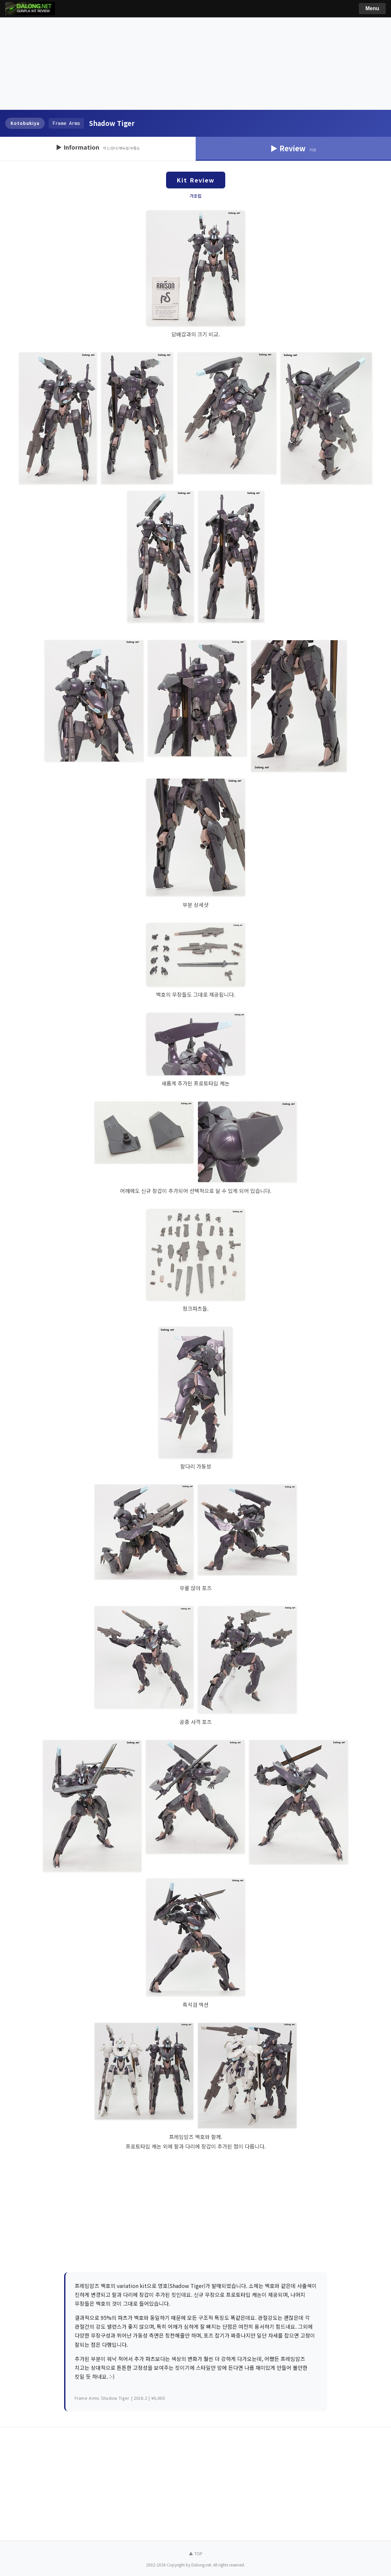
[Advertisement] (195, 64)
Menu (372, 8)
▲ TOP (196, 2553)
